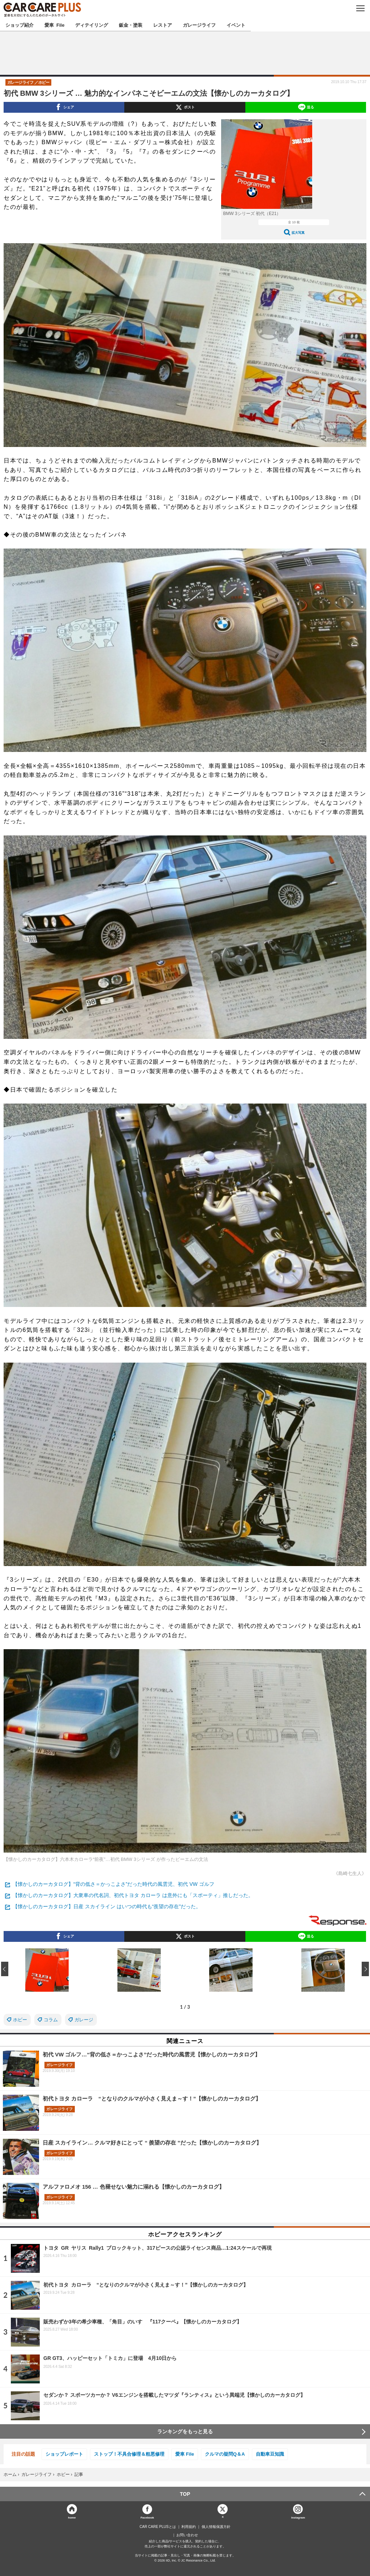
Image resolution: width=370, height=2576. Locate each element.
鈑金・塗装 (130, 24)
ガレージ (83, 2019)
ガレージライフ (199, 24)
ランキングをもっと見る (185, 2431)
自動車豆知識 (270, 2454)
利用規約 (188, 2527)
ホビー (20, 2019)
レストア (162, 24)
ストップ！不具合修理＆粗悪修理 (129, 2454)
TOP (185, 2494)
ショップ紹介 (19, 24)
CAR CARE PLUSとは (157, 2527)
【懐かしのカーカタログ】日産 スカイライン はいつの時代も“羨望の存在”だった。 (107, 1906)
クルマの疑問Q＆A (225, 2454)
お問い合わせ (187, 2535)
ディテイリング (91, 24)
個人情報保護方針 (216, 2527)
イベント (236, 24)
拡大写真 (298, 232)
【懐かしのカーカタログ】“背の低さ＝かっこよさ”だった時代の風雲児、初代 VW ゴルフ (113, 1884)
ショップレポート (64, 2454)
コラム (51, 2019)
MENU (360, 8)
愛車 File (54, 24)
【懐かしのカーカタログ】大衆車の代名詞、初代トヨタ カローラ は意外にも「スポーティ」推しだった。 (133, 1895)
